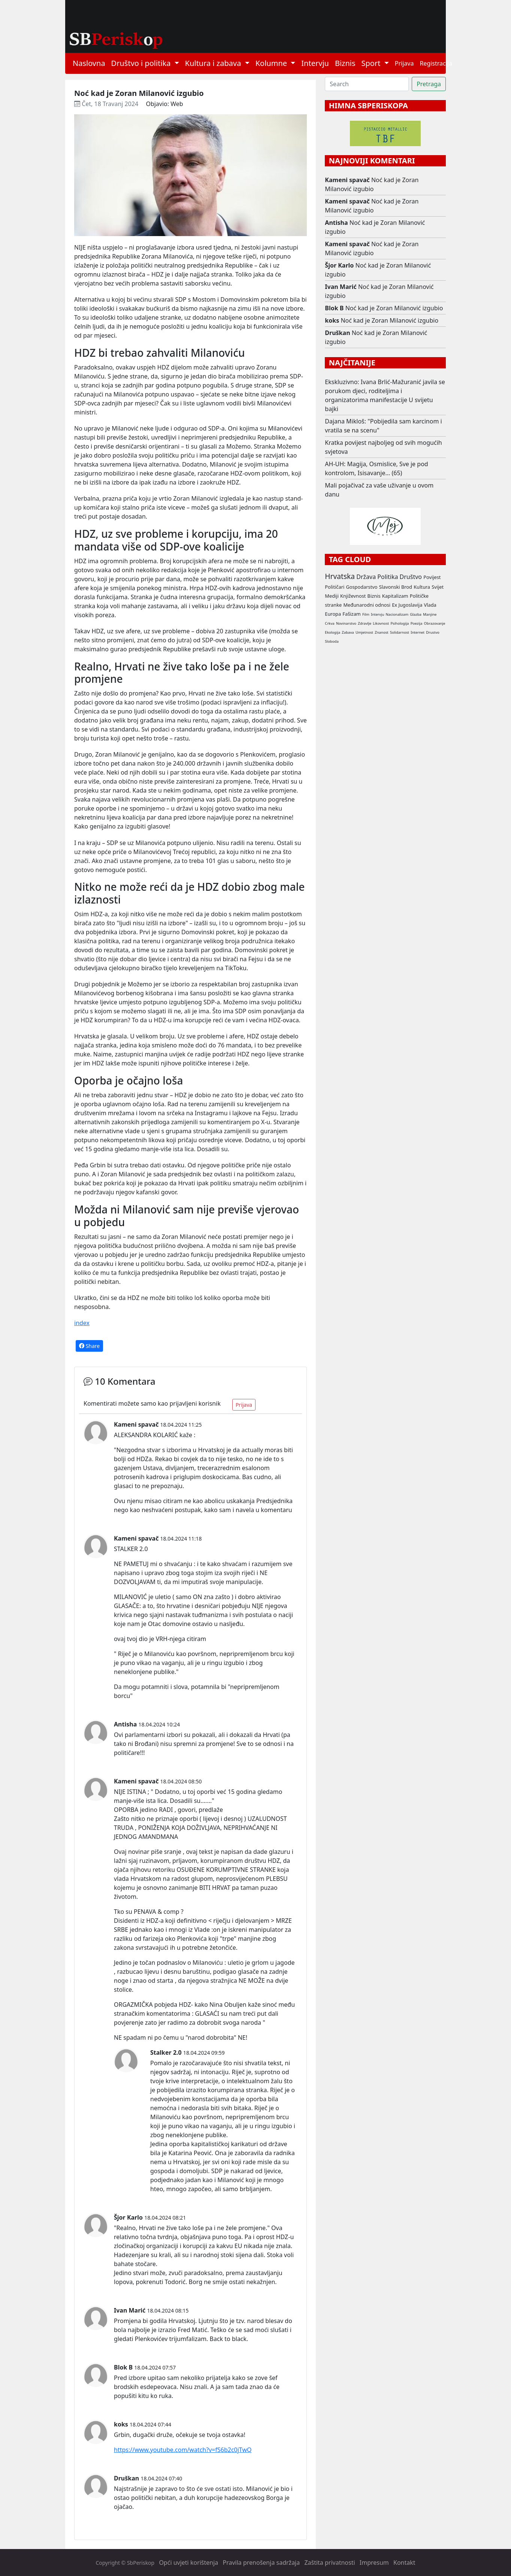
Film (365, 614)
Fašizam (351, 613)
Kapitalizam (395, 595)
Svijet (438, 586)
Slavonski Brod (395, 586)
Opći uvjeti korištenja (188, 2562)
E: (138, 1606)
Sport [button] (372, 63)
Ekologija (332, 632)
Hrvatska (340, 576)
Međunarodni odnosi (366, 604)
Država (366, 577)
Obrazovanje (434, 623)
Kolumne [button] (272, 63)
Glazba (415, 614)
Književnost (353, 595)
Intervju (315, 63)
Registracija (436, 63)
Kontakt (404, 2562)
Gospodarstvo (361, 586)
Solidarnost (399, 632)
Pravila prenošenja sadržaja (261, 2562)
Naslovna (89, 63)
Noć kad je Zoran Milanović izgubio (371, 184)
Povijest (432, 577)
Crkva (329, 623)
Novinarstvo (346, 623)
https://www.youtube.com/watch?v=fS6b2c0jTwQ (183, 2450)
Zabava (348, 632)
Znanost (381, 632)
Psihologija (399, 623)
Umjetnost (364, 632)
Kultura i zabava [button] (214, 63)
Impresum (374, 2562)
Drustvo (432, 632)
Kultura (422, 586)
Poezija (417, 623)
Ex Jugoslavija (407, 604)
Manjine (429, 614)
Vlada (430, 604)
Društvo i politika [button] (142, 63)
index (82, 1323)
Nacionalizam (397, 614)
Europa (333, 613)
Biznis (345, 63)
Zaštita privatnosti (329, 2562)
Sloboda (332, 641)
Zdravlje (364, 623)
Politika (387, 577)
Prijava (404, 63)
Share (89, 1345)
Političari (334, 586)
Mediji (332, 595)
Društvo (411, 577)
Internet (417, 632)
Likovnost (381, 623)
